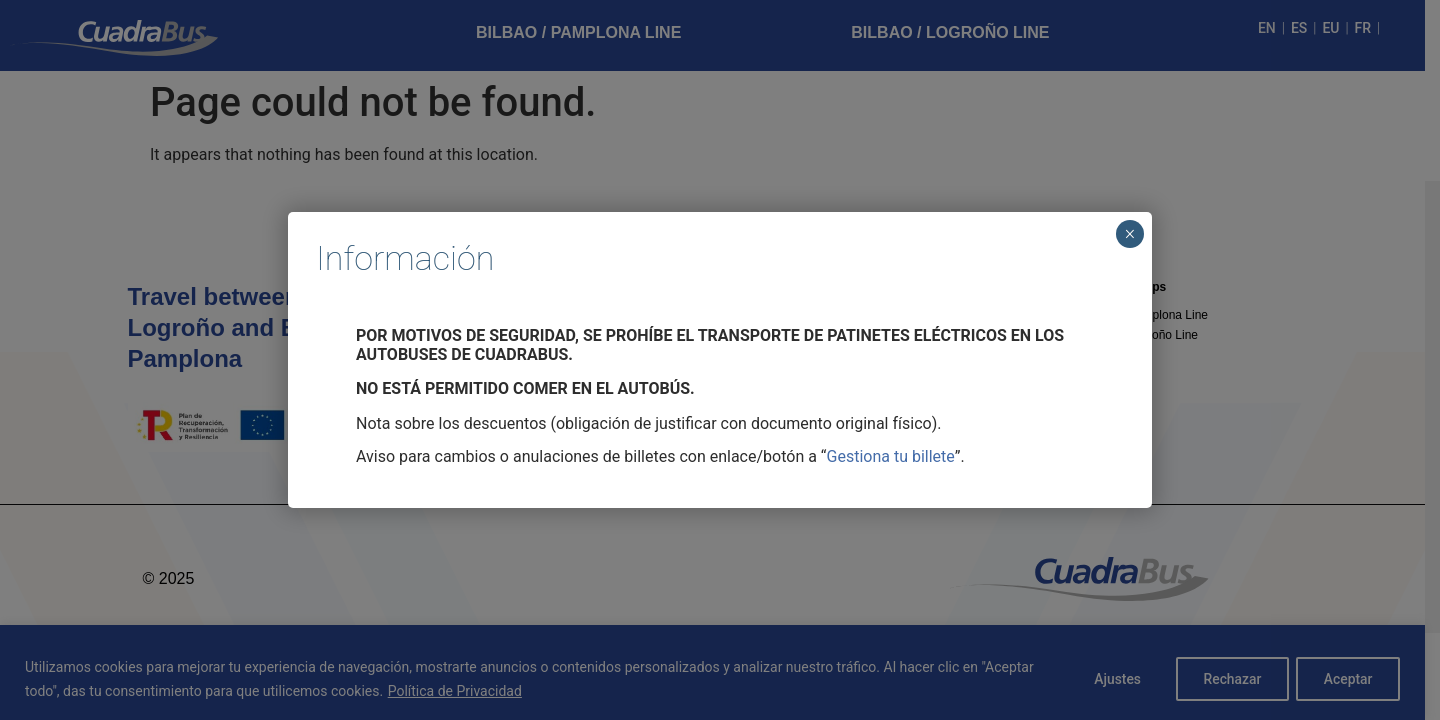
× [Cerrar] (1129, 234)
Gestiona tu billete (891, 456)
